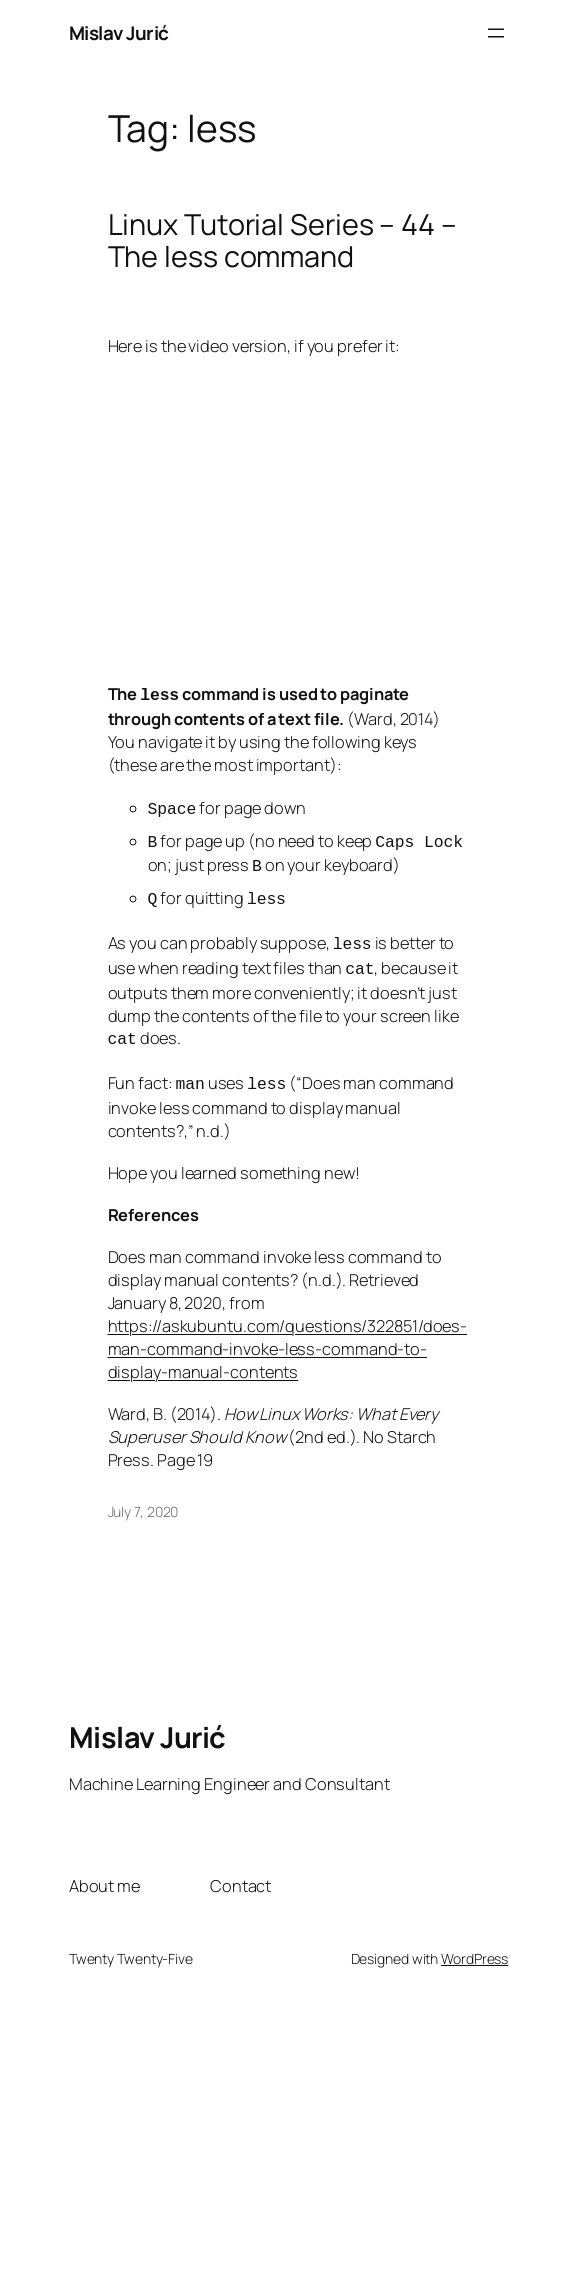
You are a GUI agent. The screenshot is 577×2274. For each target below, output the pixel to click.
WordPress (474, 1940)
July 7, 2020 (143, 1493)
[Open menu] (496, 33)
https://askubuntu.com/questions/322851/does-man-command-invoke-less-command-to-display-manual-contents (288, 1331)
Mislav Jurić (119, 33)
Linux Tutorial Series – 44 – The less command (282, 240)
